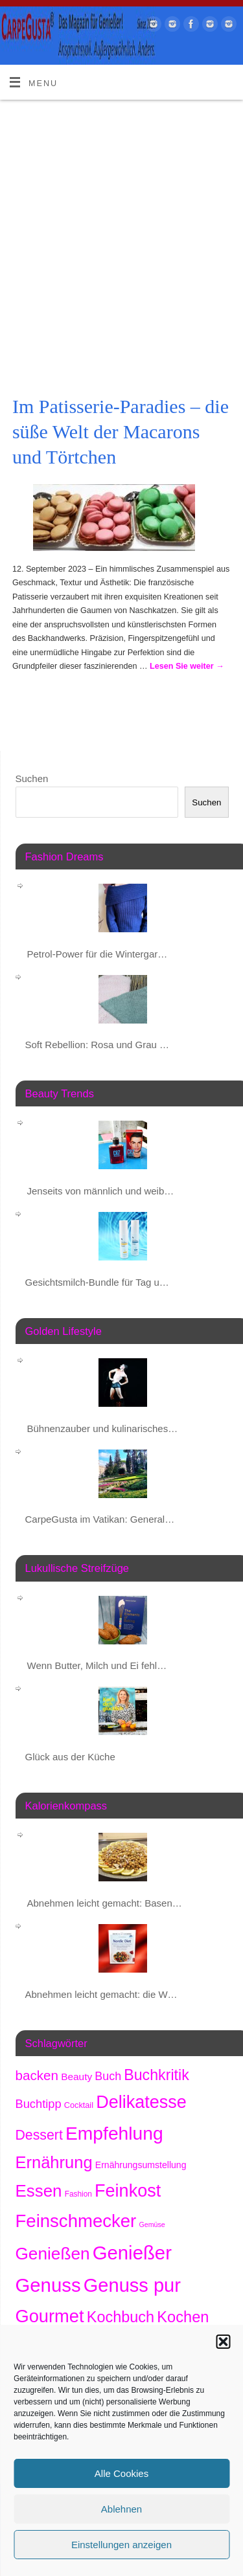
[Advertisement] (121, 227)
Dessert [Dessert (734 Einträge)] (39, 2135)
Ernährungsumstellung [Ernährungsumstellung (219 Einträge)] (141, 2165)
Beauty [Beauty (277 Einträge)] (76, 2076)
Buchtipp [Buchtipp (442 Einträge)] (39, 2104)
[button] (222, 2341)
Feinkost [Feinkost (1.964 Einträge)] (128, 2191)
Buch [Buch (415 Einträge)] (108, 2076)
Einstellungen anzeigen (121, 2544)
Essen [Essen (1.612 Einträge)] (39, 2191)
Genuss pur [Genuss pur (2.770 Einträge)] (132, 2285)
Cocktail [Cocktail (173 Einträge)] (78, 2105)
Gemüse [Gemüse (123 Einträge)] (152, 2224)
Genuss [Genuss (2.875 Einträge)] (48, 2285)
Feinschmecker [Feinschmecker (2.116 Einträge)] (76, 2221)
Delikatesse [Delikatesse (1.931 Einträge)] (141, 2102)
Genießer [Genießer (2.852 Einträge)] (132, 2252)
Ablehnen (121, 2508)
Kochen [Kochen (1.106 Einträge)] (183, 2317)
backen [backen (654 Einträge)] (37, 2075)
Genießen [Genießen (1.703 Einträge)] (53, 2253)
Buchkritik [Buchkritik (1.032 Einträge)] (156, 2074)
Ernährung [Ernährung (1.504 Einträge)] (54, 2162)
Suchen (32, 778)
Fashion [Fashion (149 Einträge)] (78, 2194)
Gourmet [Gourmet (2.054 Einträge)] (50, 2316)
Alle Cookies (121, 2473)
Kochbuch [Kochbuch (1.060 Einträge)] (120, 2317)
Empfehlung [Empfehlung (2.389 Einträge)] (114, 2133)
